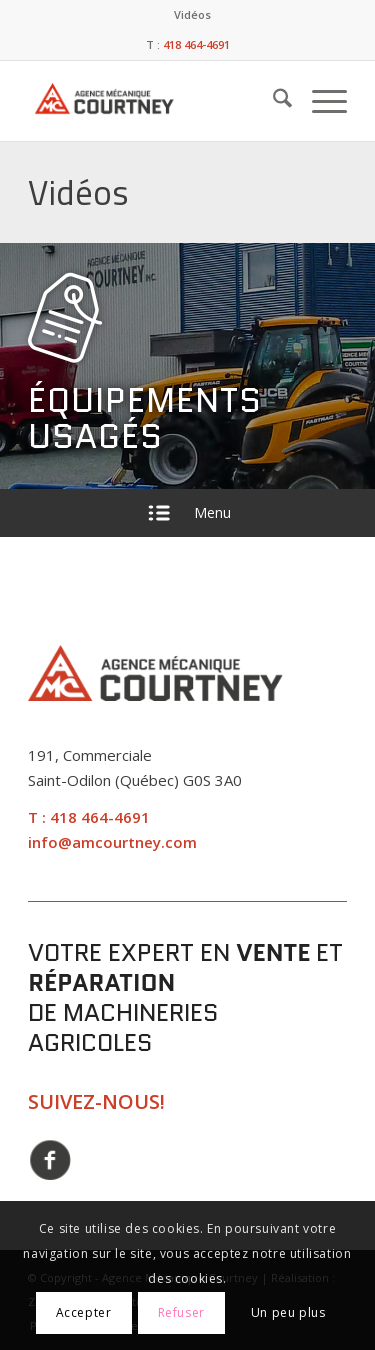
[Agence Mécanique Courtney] (130, 101)
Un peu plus (288, 1312)
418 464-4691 (100, 817)
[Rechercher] (272, 101)
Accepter (84, 1312)
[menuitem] (192, 15)
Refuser (181, 1312)
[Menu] (319, 101)
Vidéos (192, 14)
